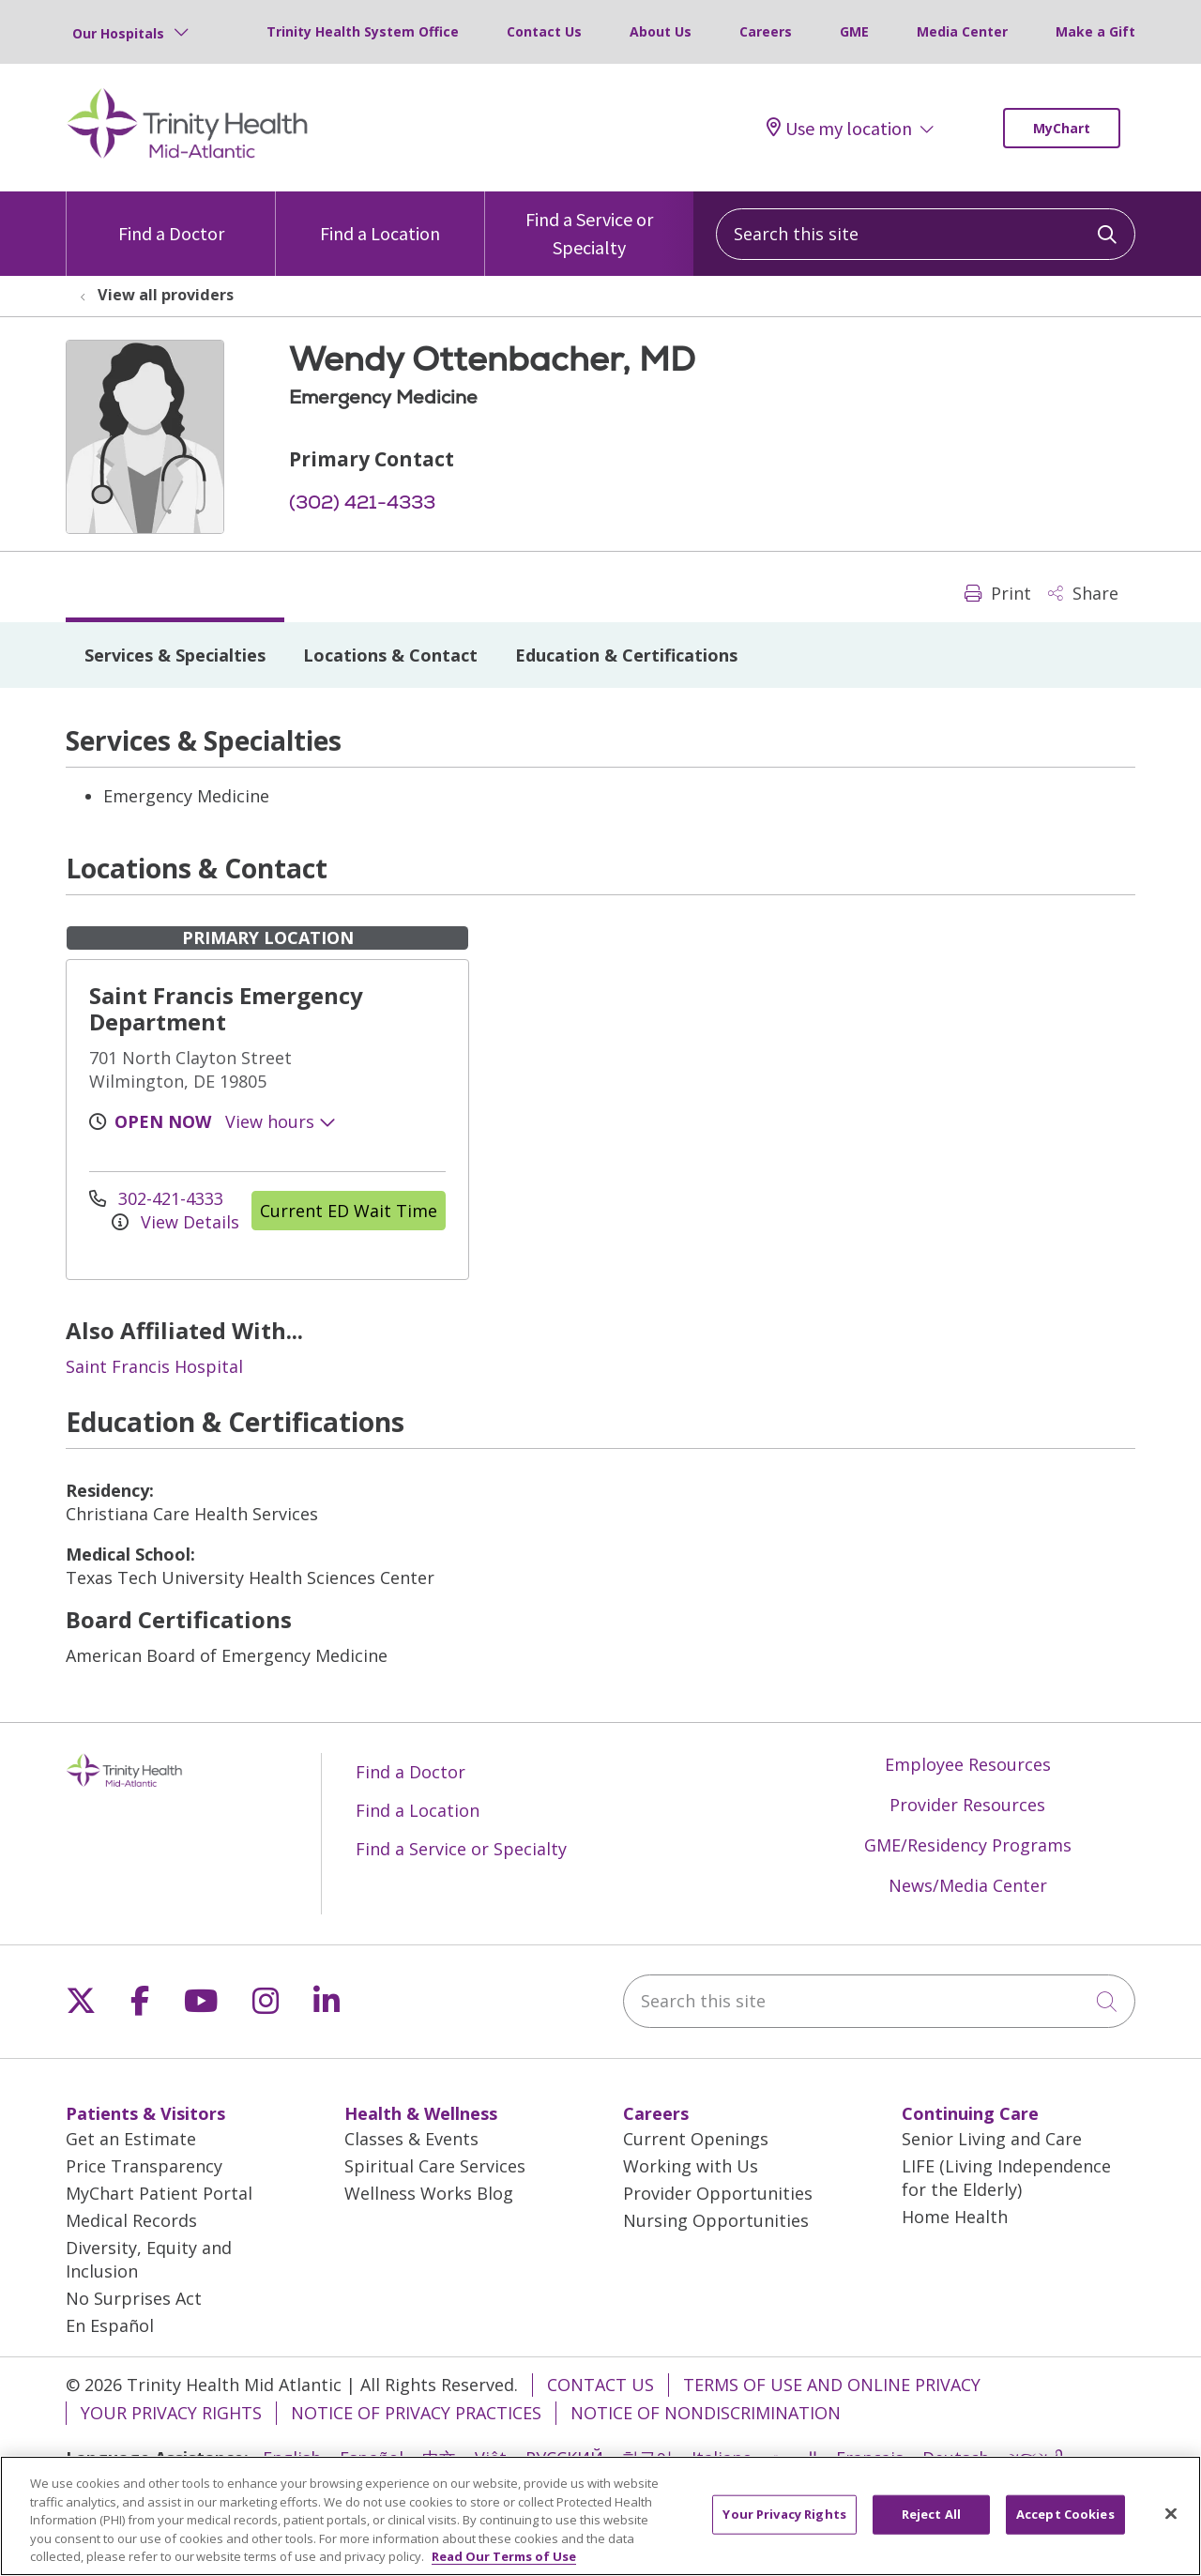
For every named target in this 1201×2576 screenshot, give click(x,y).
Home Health (955, 2216)
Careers (765, 31)
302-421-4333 (156, 1198)
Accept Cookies (1065, 2524)
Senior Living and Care (992, 2138)
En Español (110, 2325)
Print (998, 593)
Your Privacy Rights (171, 2412)
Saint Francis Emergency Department (226, 1008)
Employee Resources (968, 1764)
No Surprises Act (134, 2298)
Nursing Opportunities (716, 2220)
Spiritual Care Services (434, 2166)
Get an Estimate (131, 2138)
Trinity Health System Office (362, 31)
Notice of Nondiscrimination (705, 2412)
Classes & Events (411, 2138)
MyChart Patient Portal (159, 2193)
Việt (491, 2457)
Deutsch (955, 2457)
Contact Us (544, 31)
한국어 (647, 2457)
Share (1083, 593)
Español (371, 2457)
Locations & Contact (390, 655)
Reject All (931, 2524)
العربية (794, 2457)
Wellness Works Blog (428, 2193)
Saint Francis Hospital (154, 1366)
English (292, 2457)
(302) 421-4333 (362, 502)
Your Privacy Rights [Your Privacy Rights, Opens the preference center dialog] (783, 2524)
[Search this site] (925, 234)
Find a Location (380, 218)
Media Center (962, 31)
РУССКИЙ (564, 2457)
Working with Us (690, 2166)
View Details (175, 1222)
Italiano (722, 2457)
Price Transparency (144, 2166)
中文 (439, 2457)
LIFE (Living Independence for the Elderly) (1006, 2178)
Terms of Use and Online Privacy (832, 2384)
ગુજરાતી (1036, 2457)
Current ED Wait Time (348, 1210)
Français (870, 2457)
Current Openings (695, 2138)
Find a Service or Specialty (589, 225)
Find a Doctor (171, 218)
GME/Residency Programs (968, 1845)
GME (854, 31)
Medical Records (131, 2220)
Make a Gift (1095, 31)
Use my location (839, 128)
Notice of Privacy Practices (416, 2412)
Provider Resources (967, 1804)
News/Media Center (968, 1885)
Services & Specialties (175, 655)
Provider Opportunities (718, 2193)
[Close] (1171, 2524)
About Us (661, 31)
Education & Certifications (626, 655)
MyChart (1061, 128)
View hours (280, 1121)
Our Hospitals (118, 33)
